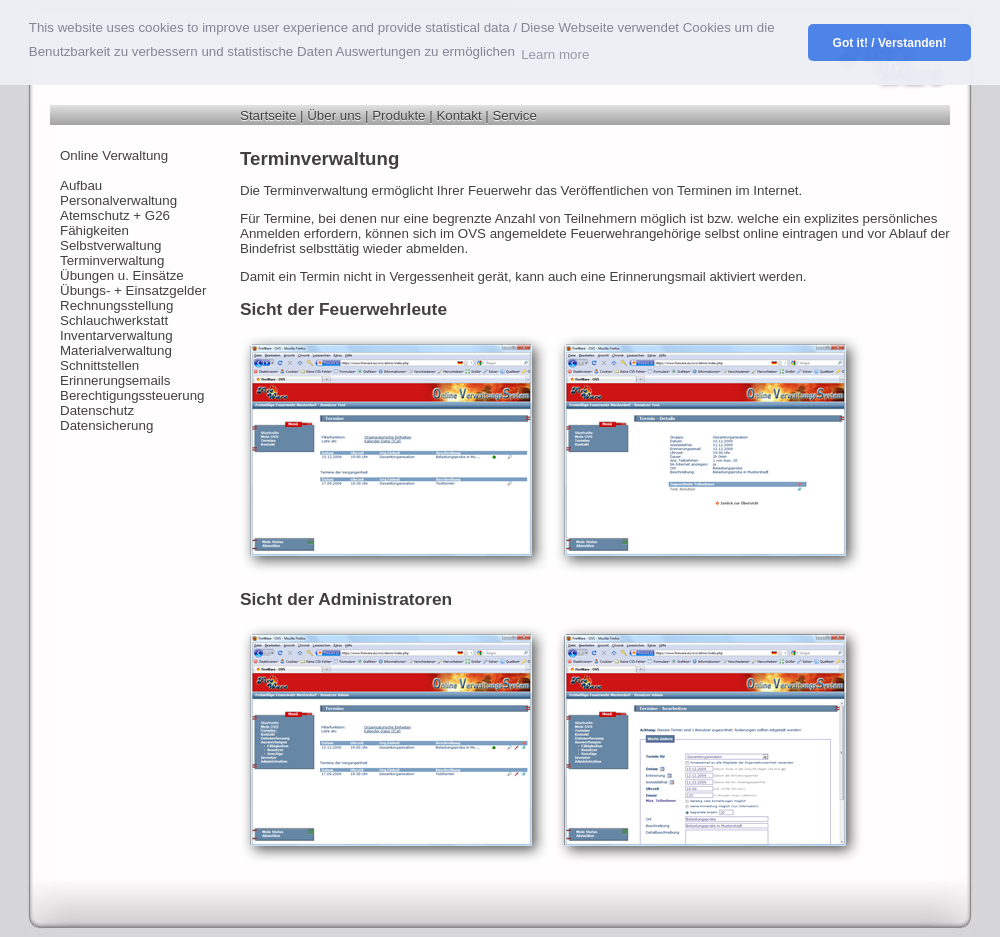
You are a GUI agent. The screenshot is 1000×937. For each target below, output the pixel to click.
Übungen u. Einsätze (122, 275)
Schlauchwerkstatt (114, 320)
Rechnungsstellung (116, 305)
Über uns (334, 115)
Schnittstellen (99, 365)
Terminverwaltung (112, 260)
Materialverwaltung (116, 350)
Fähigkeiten (94, 230)
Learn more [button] (555, 54)
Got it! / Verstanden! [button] (890, 43)
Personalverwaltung (118, 200)
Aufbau (81, 185)
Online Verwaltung (114, 155)
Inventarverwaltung (116, 335)
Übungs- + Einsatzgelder (133, 290)
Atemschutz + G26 (115, 215)
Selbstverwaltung (111, 245)
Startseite (268, 115)
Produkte (398, 115)
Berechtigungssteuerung (132, 395)
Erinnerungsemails (115, 380)
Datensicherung (106, 425)
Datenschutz (97, 410)
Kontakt (458, 115)
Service (514, 115)
